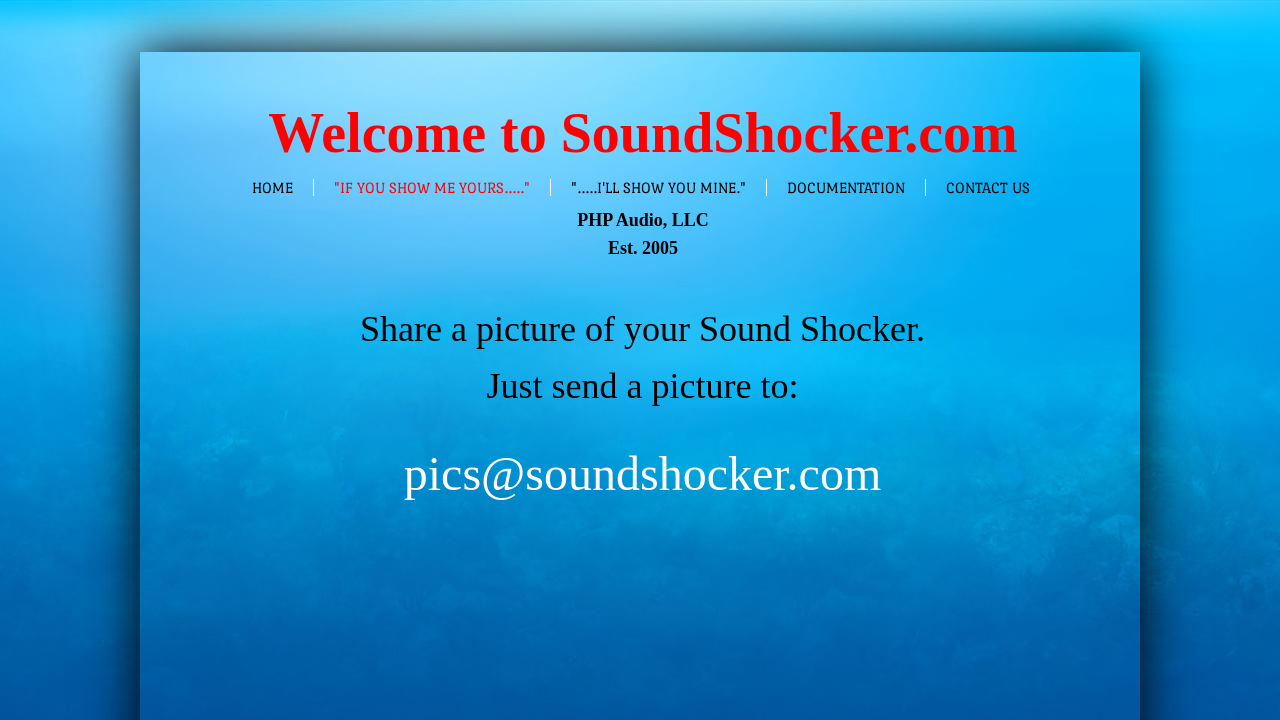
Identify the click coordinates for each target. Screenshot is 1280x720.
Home (272, 187)
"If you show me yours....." (432, 187)
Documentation (846, 187)
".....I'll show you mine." (658, 187)
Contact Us (988, 187)
